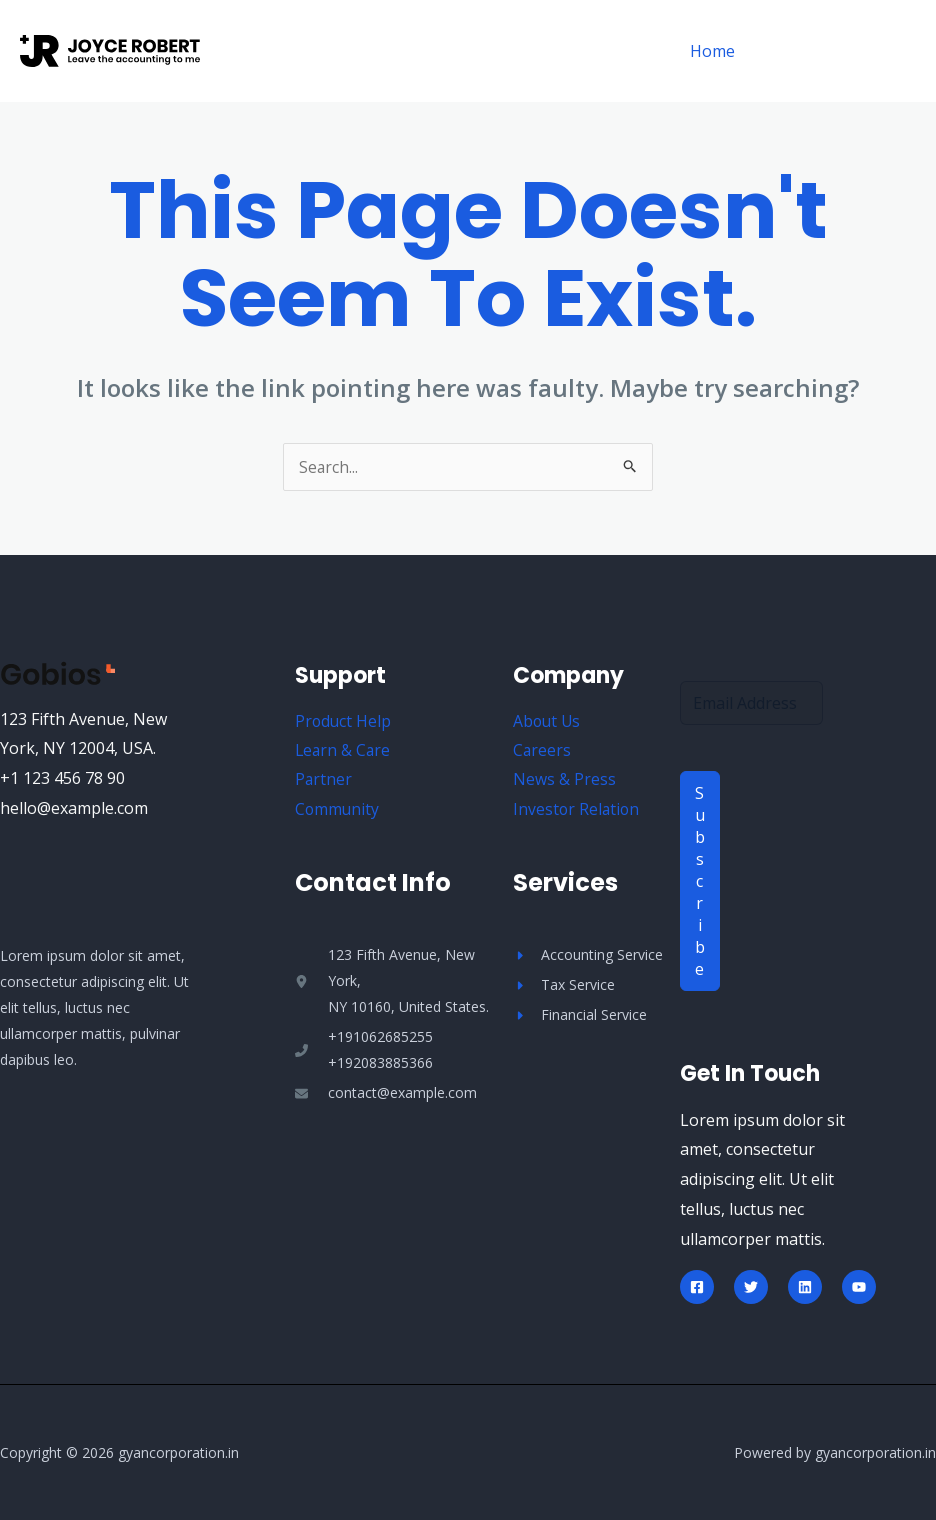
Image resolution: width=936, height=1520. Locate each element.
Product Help (344, 721)
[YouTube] (859, 1287)
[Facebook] (697, 1287)
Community (338, 810)
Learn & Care (344, 751)
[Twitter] (751, 1287)
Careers (542, 751)
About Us (548, 721)
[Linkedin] (805, 1287)
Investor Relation (577, 810)
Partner (324, 780)
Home (715, 51)
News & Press (564, 780)
